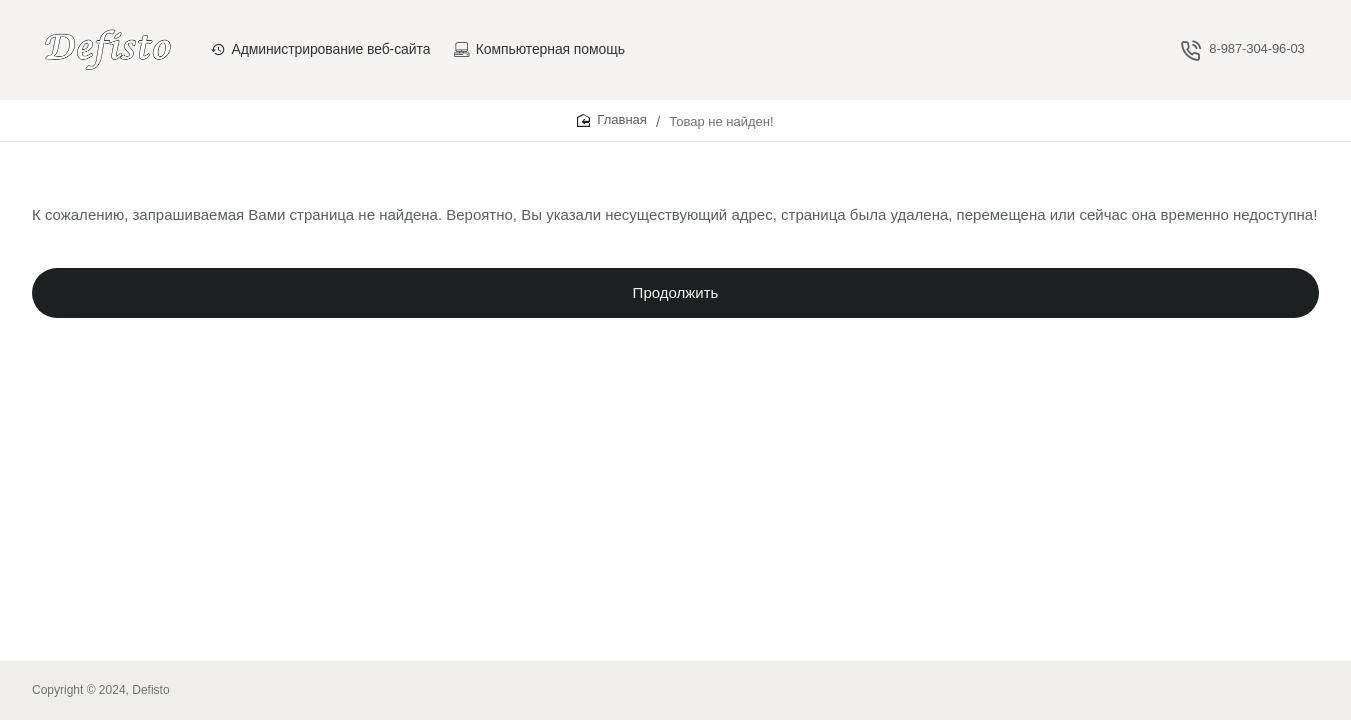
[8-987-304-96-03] (1243, 49)
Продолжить (676, 300)
